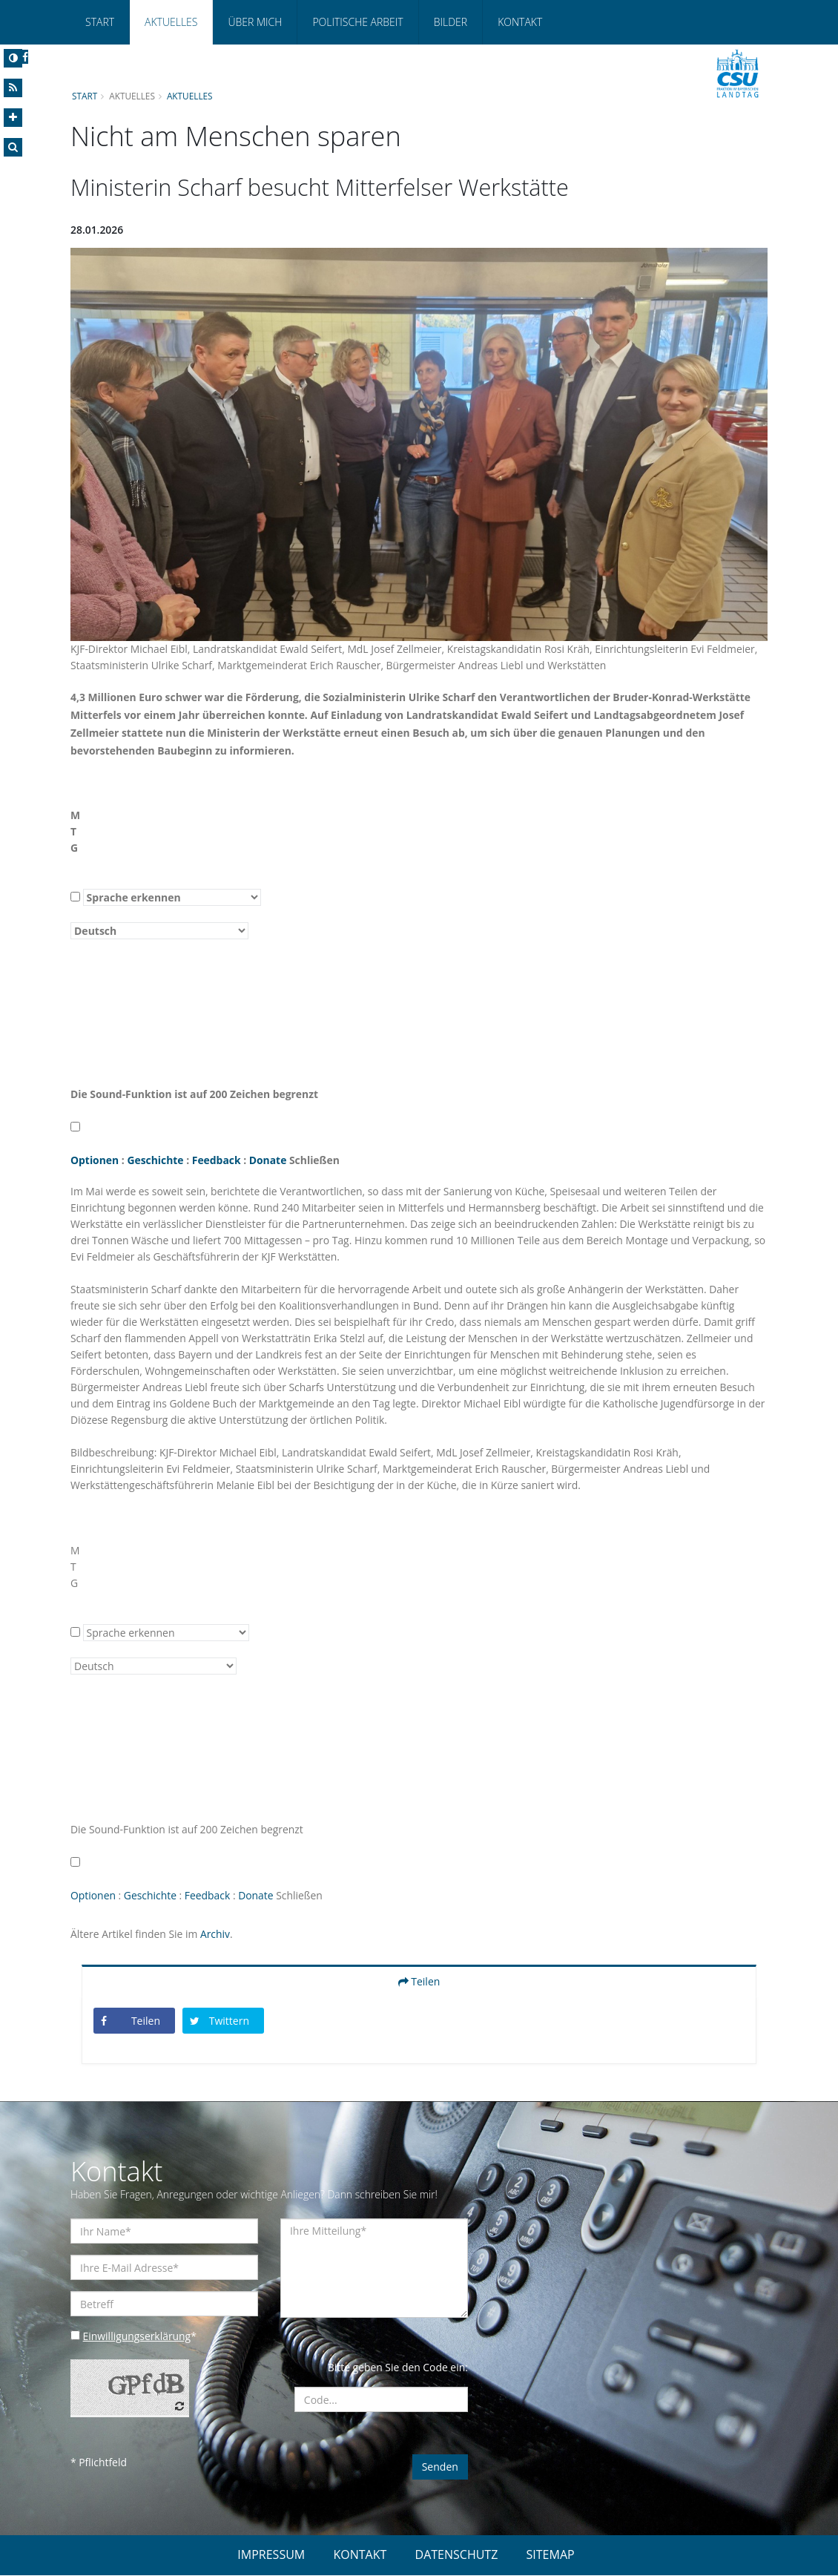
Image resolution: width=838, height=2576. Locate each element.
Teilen (419, 1981)
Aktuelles (171, 22)
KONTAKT (359, 2555)
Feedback (217, 1160)
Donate (269, 1160)
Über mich (255, 22)
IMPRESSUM (271, 2555)
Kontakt (520, 22)
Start (99, 22)
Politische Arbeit (357, 22)
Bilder (450, 22)
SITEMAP (551, 2555)
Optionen (94, 1160)
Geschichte (156, 1160)
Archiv (216, 1934)
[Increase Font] (13, 117)
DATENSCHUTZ (456, 2555)
